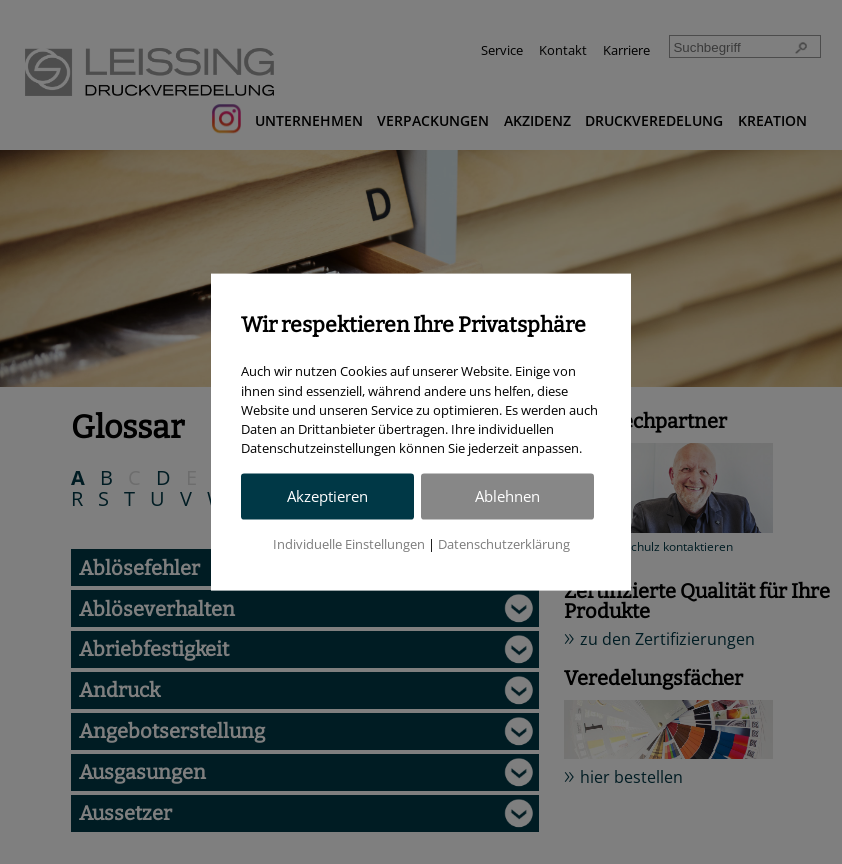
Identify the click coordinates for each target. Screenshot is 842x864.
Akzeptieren (327, 496)
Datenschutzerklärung (504, 544)
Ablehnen (507, 496)
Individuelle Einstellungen (349, 544)
